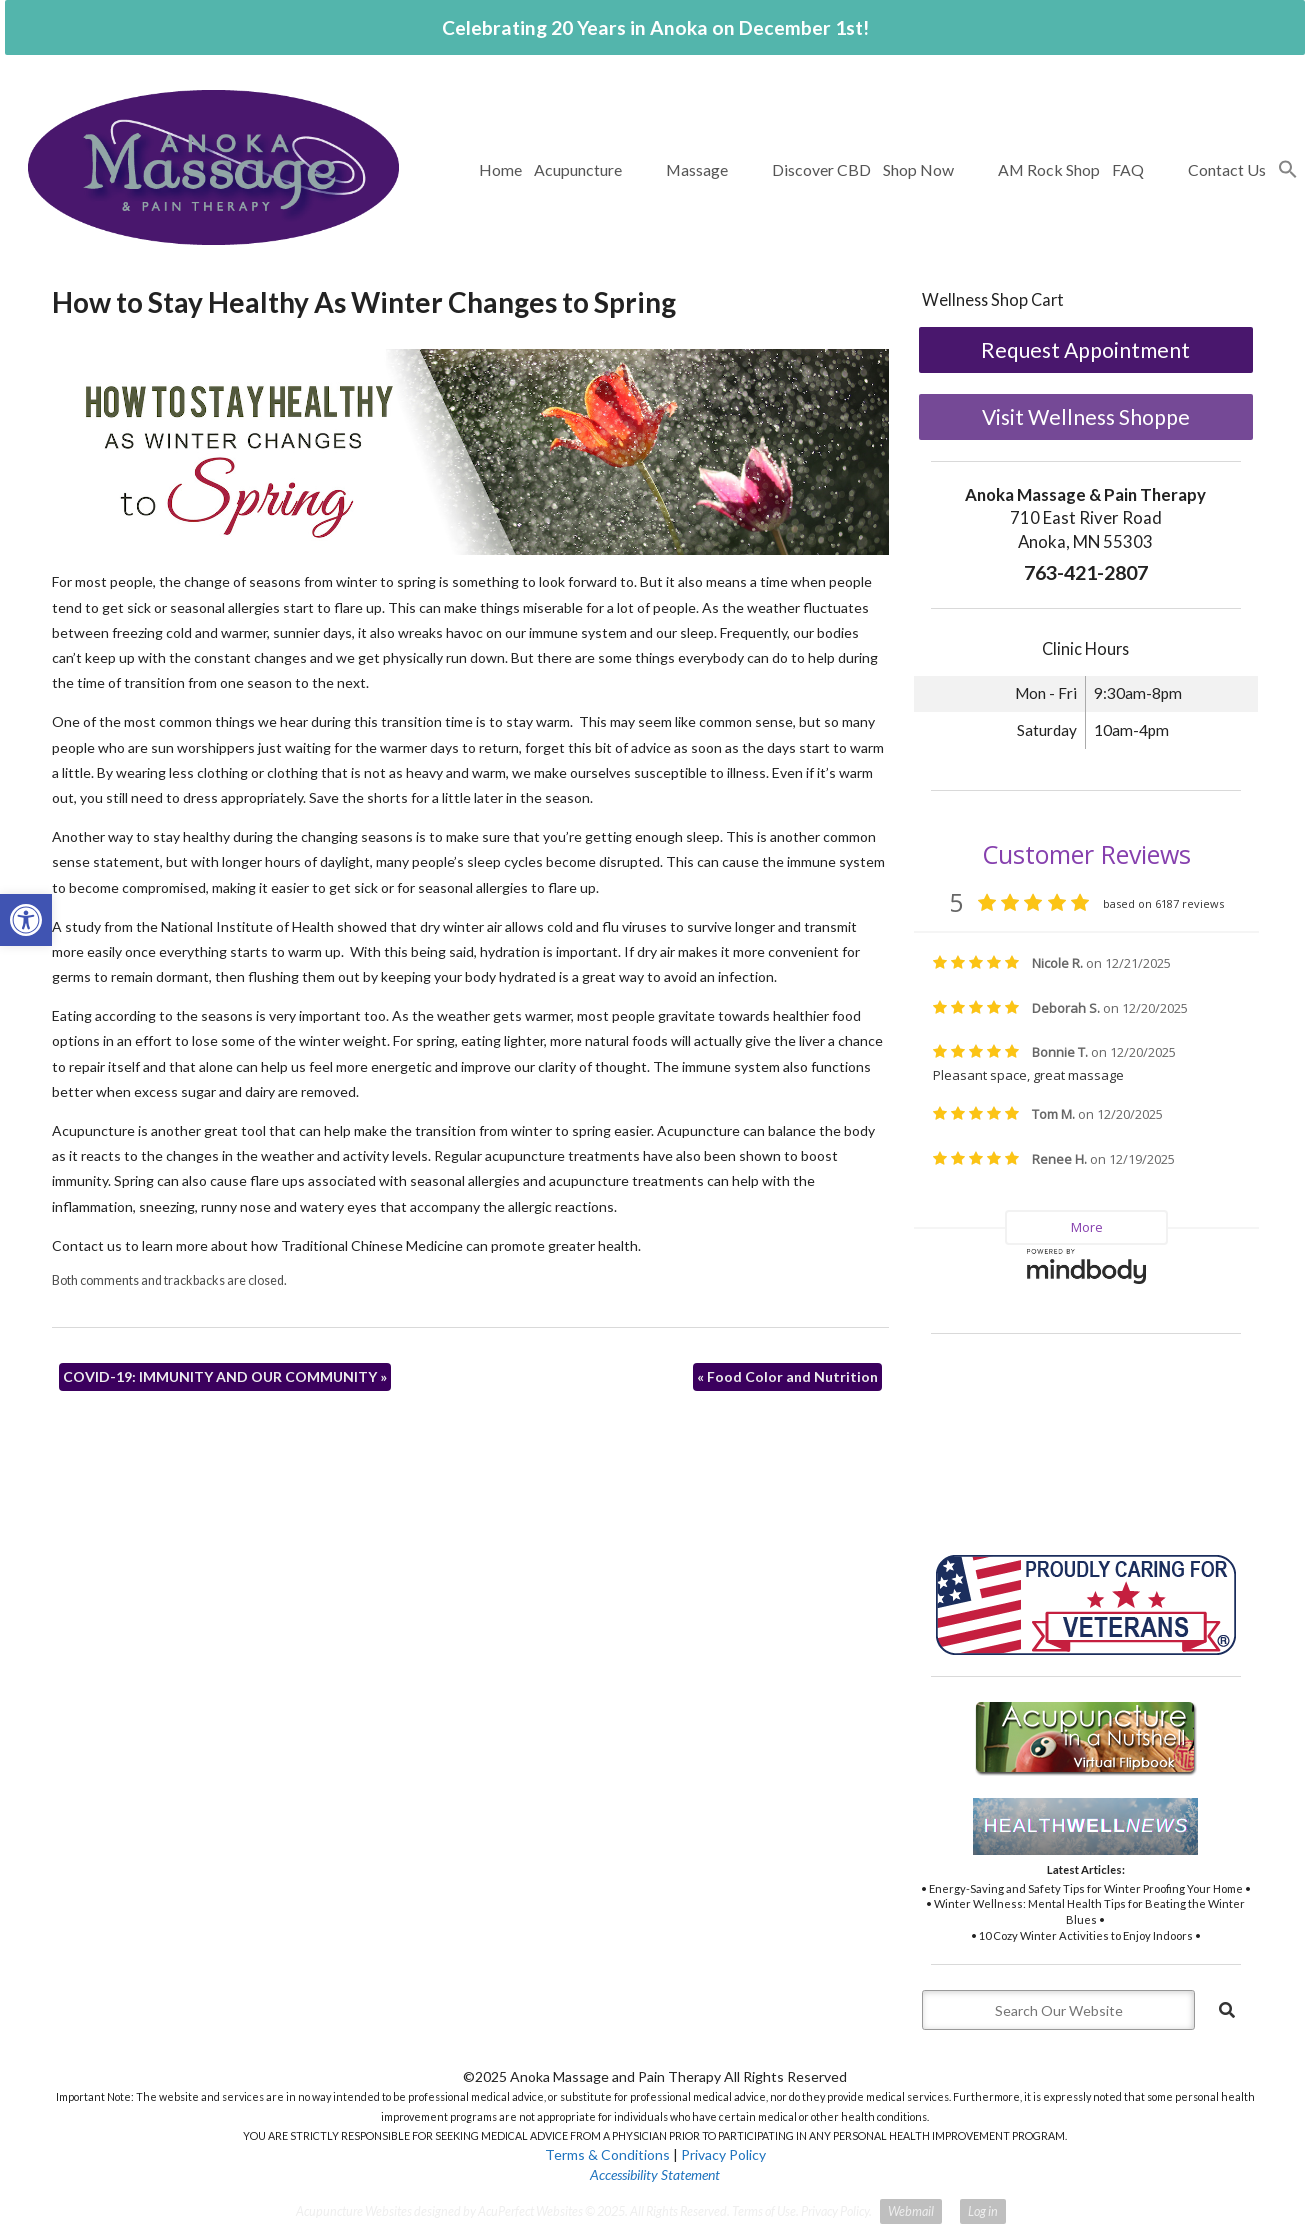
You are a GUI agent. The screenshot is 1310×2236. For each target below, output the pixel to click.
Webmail (911, 2211)
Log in (983, 2211)
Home (500, 169)
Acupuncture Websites (354, 2211)
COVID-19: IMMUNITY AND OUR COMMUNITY (225, 1376)
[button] (1288, 170)
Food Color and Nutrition (787, 1376)
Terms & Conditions (607, 2154)
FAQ (1128, 169)
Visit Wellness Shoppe (1086, 416)
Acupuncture (578, 169)
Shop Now (918, 169)
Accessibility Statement (655, 2174)
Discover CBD (821, 169)
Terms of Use (764, 2211)
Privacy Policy (723, 2154)
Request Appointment (1085, 349)
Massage (697, 169)
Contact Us (1227, 169)
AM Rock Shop (1049, 169)
